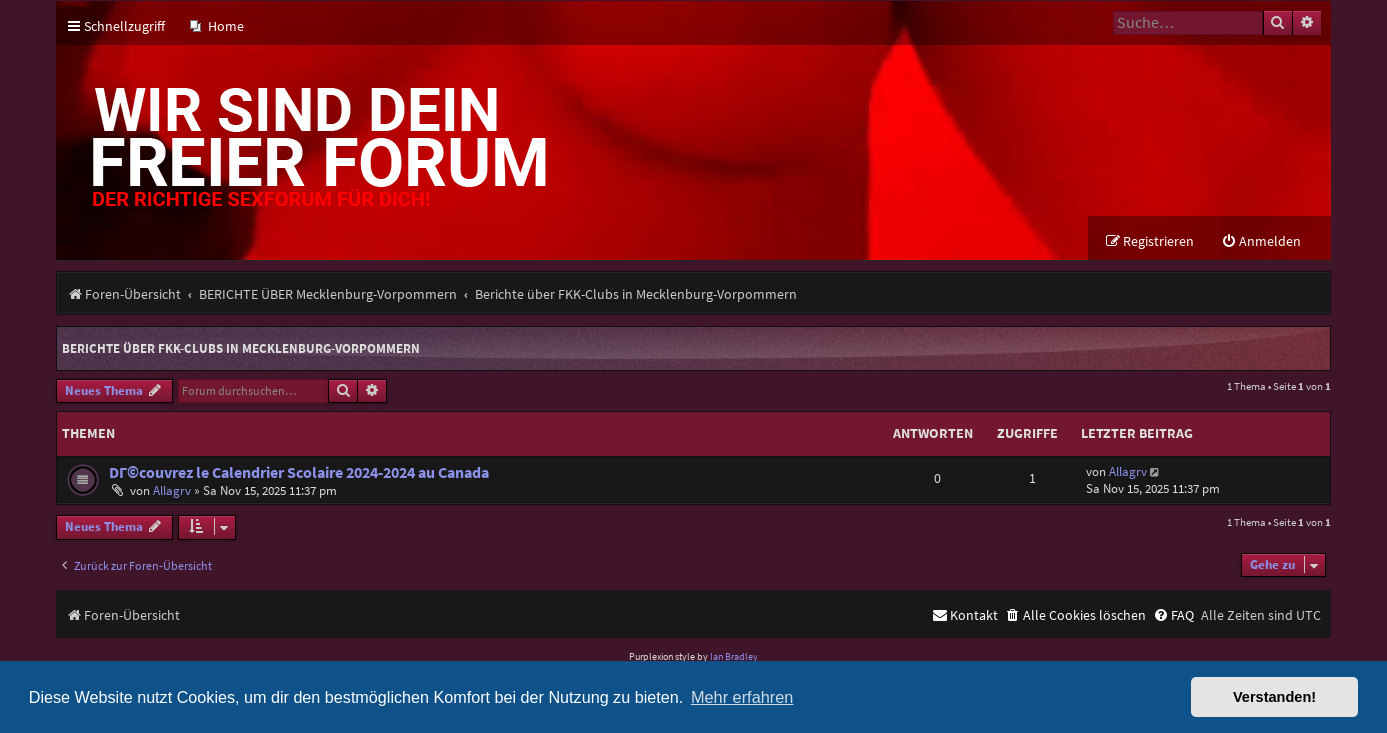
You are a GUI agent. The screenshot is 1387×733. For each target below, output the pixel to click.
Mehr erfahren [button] (742, 697)
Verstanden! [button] (1274, 697)
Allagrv (172, 490)
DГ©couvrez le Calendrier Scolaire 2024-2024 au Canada (299, 472)
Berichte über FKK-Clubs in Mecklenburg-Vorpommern (241, 348)
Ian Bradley (734, 656)
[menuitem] (217, 26)
